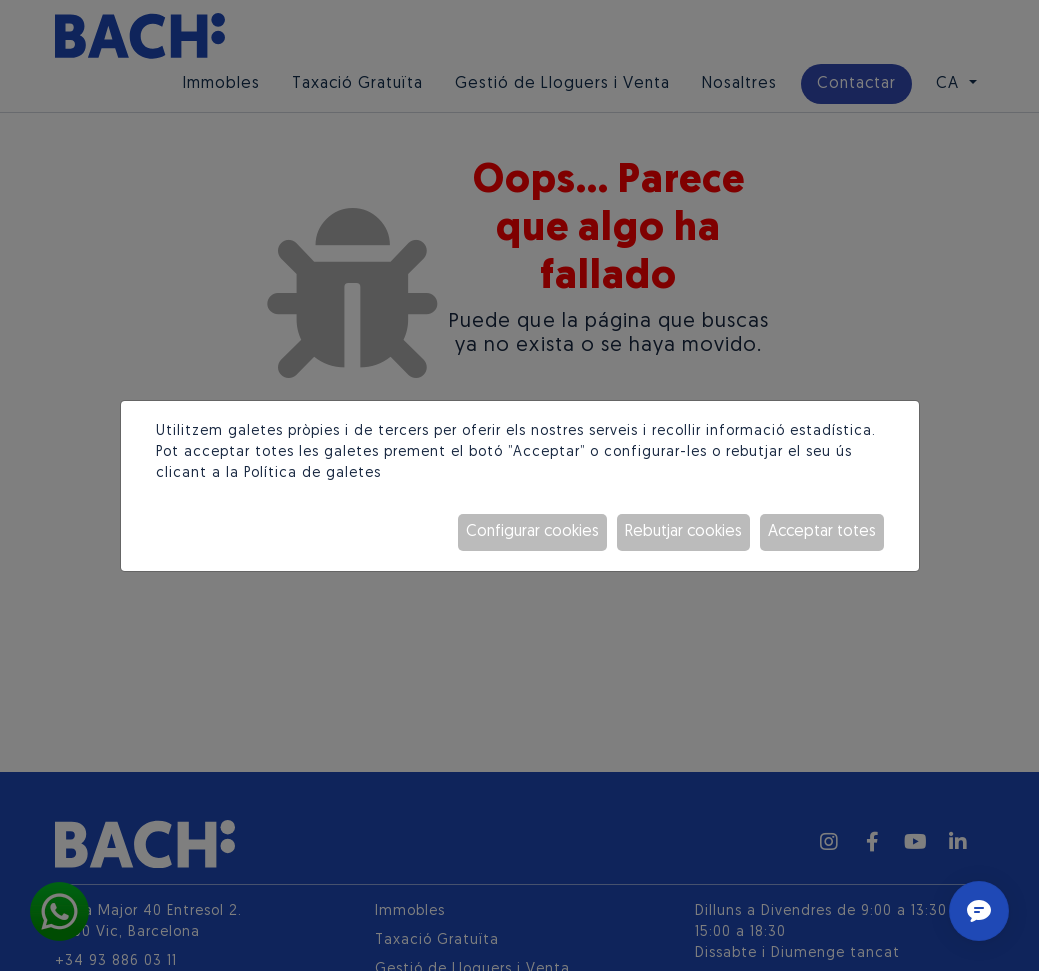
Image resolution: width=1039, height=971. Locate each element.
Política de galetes (312, 473)
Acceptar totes (822, 532)
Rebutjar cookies (683, 532)
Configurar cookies (532, 532)
